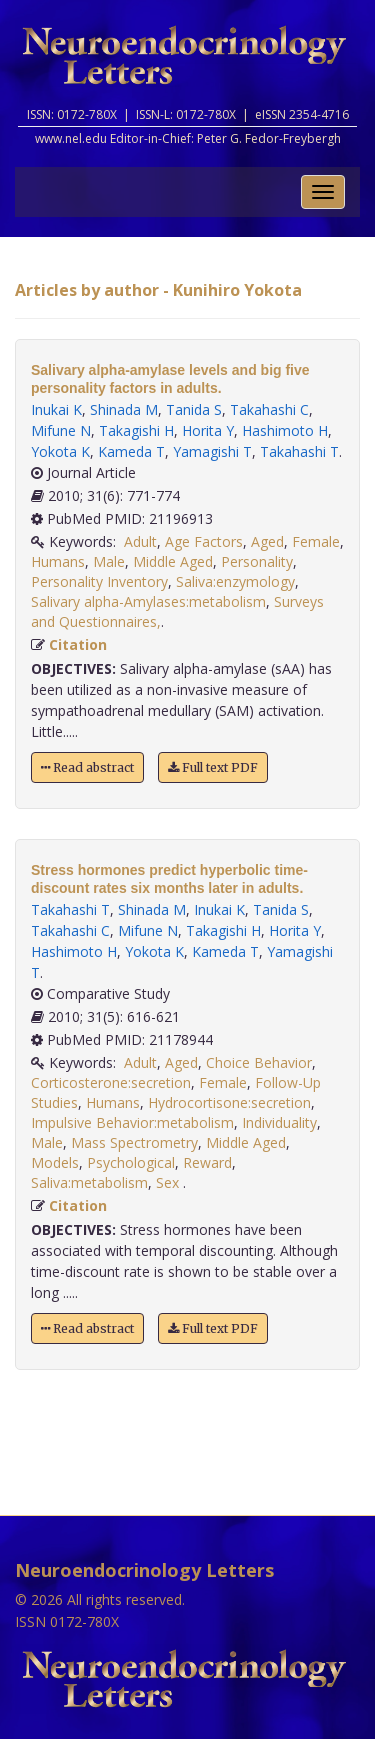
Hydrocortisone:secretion (229, 1102)
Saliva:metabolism (89, 1182)
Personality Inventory (99, 581)
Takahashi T (299, 451)
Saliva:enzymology (235, 581)
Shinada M (124, 409)
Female (316, 541)
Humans (58, 561)
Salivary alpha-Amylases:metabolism (148, 601)
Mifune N (61, 430)
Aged (267, 541)
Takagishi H (136, 430)
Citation (78, 644)
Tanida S (194, 409)
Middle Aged (173, 561)
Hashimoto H (285, 430)
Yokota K (60, 451)
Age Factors (204, 541)
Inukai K (56, 409)
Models (55, 1162)
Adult (140, 541)
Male (109, 561)
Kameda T (131, 451)
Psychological (131, 1162)
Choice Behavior (259, 1062)
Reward (207, 1162)
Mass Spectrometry (134, 1142)
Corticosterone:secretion (111, 1082)
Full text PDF (213, 767)
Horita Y (208, 430)
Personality (257, 561)
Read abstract (87, 767)
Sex (169, 1182)
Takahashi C (269, 409)
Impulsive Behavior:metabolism (132, 1122)
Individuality (279, 1122)
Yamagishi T (212, 451)
